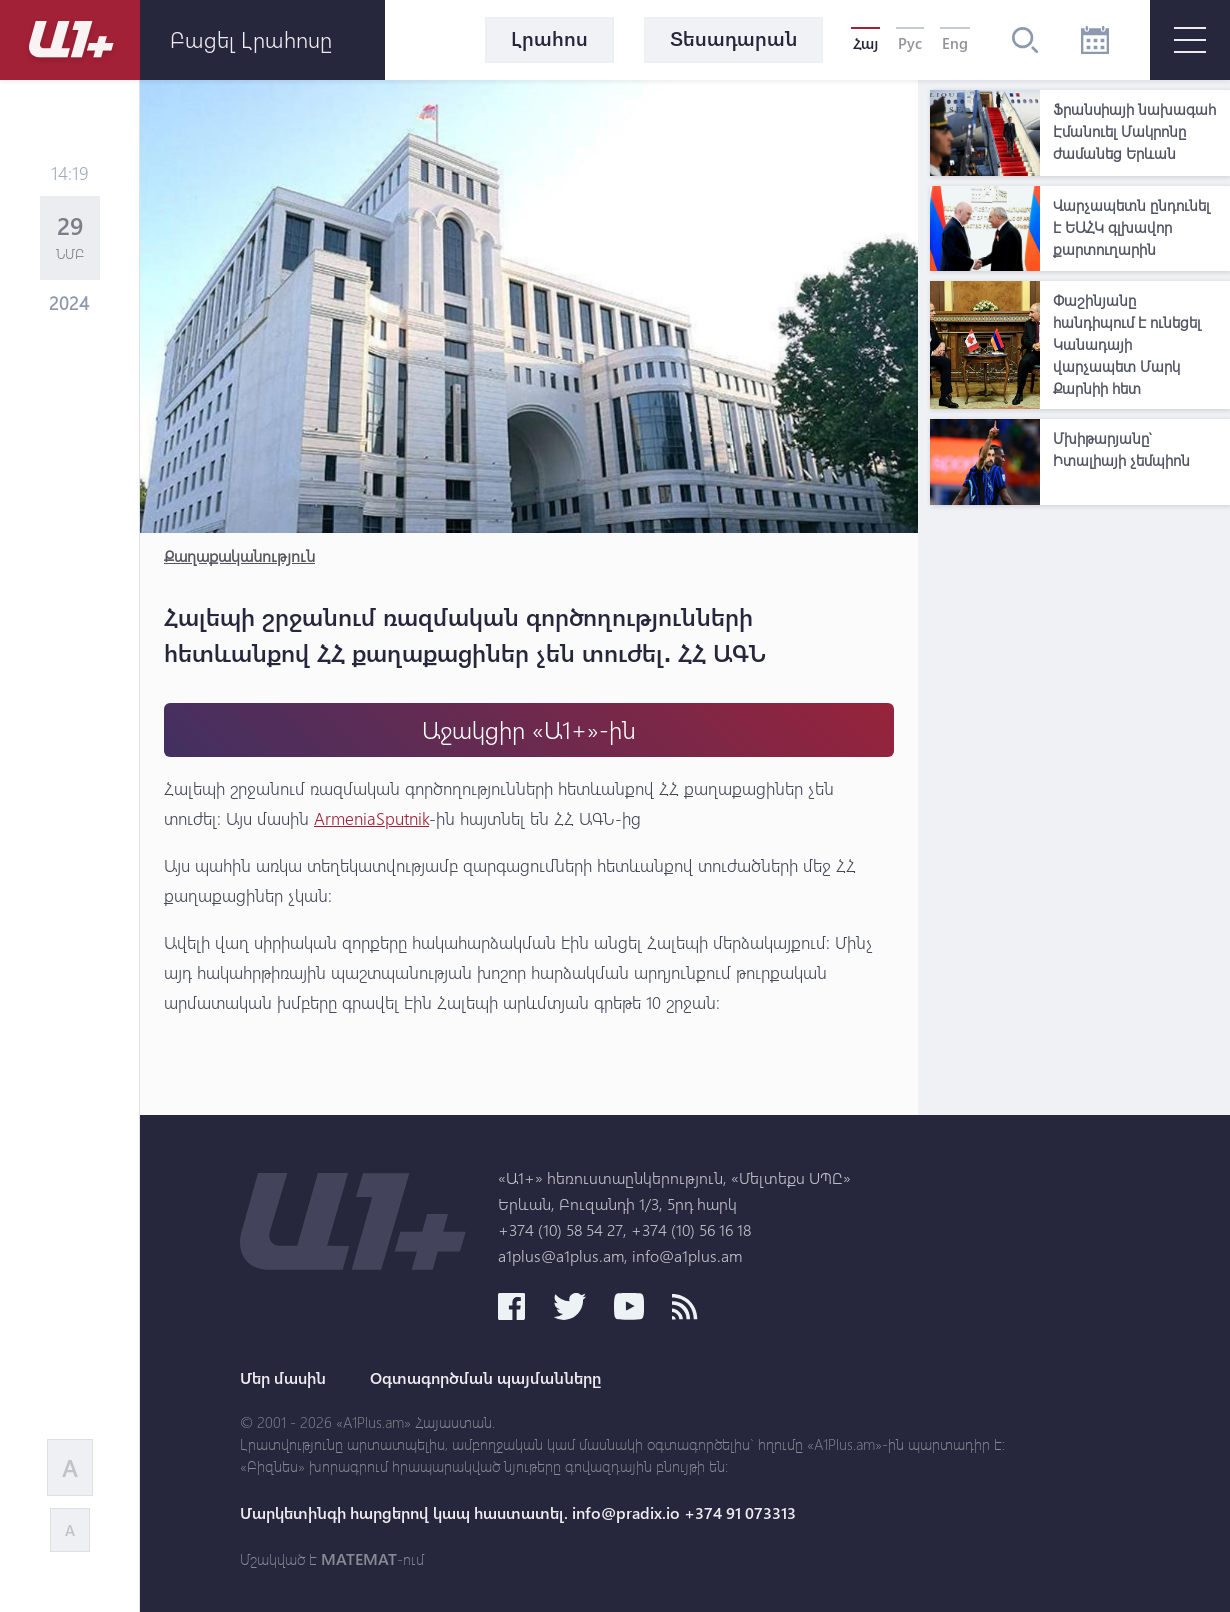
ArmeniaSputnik (371, 818)
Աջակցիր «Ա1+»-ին (529, 729)
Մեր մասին (283, 1378)
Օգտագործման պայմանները (485, 1378)
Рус (910, 43)
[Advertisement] (1080, 815)
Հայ (865, 43)
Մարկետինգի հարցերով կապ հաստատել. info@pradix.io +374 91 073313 (518, 1513)
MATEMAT (359, 1559)
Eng (955, 43)
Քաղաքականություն (239, 555)
